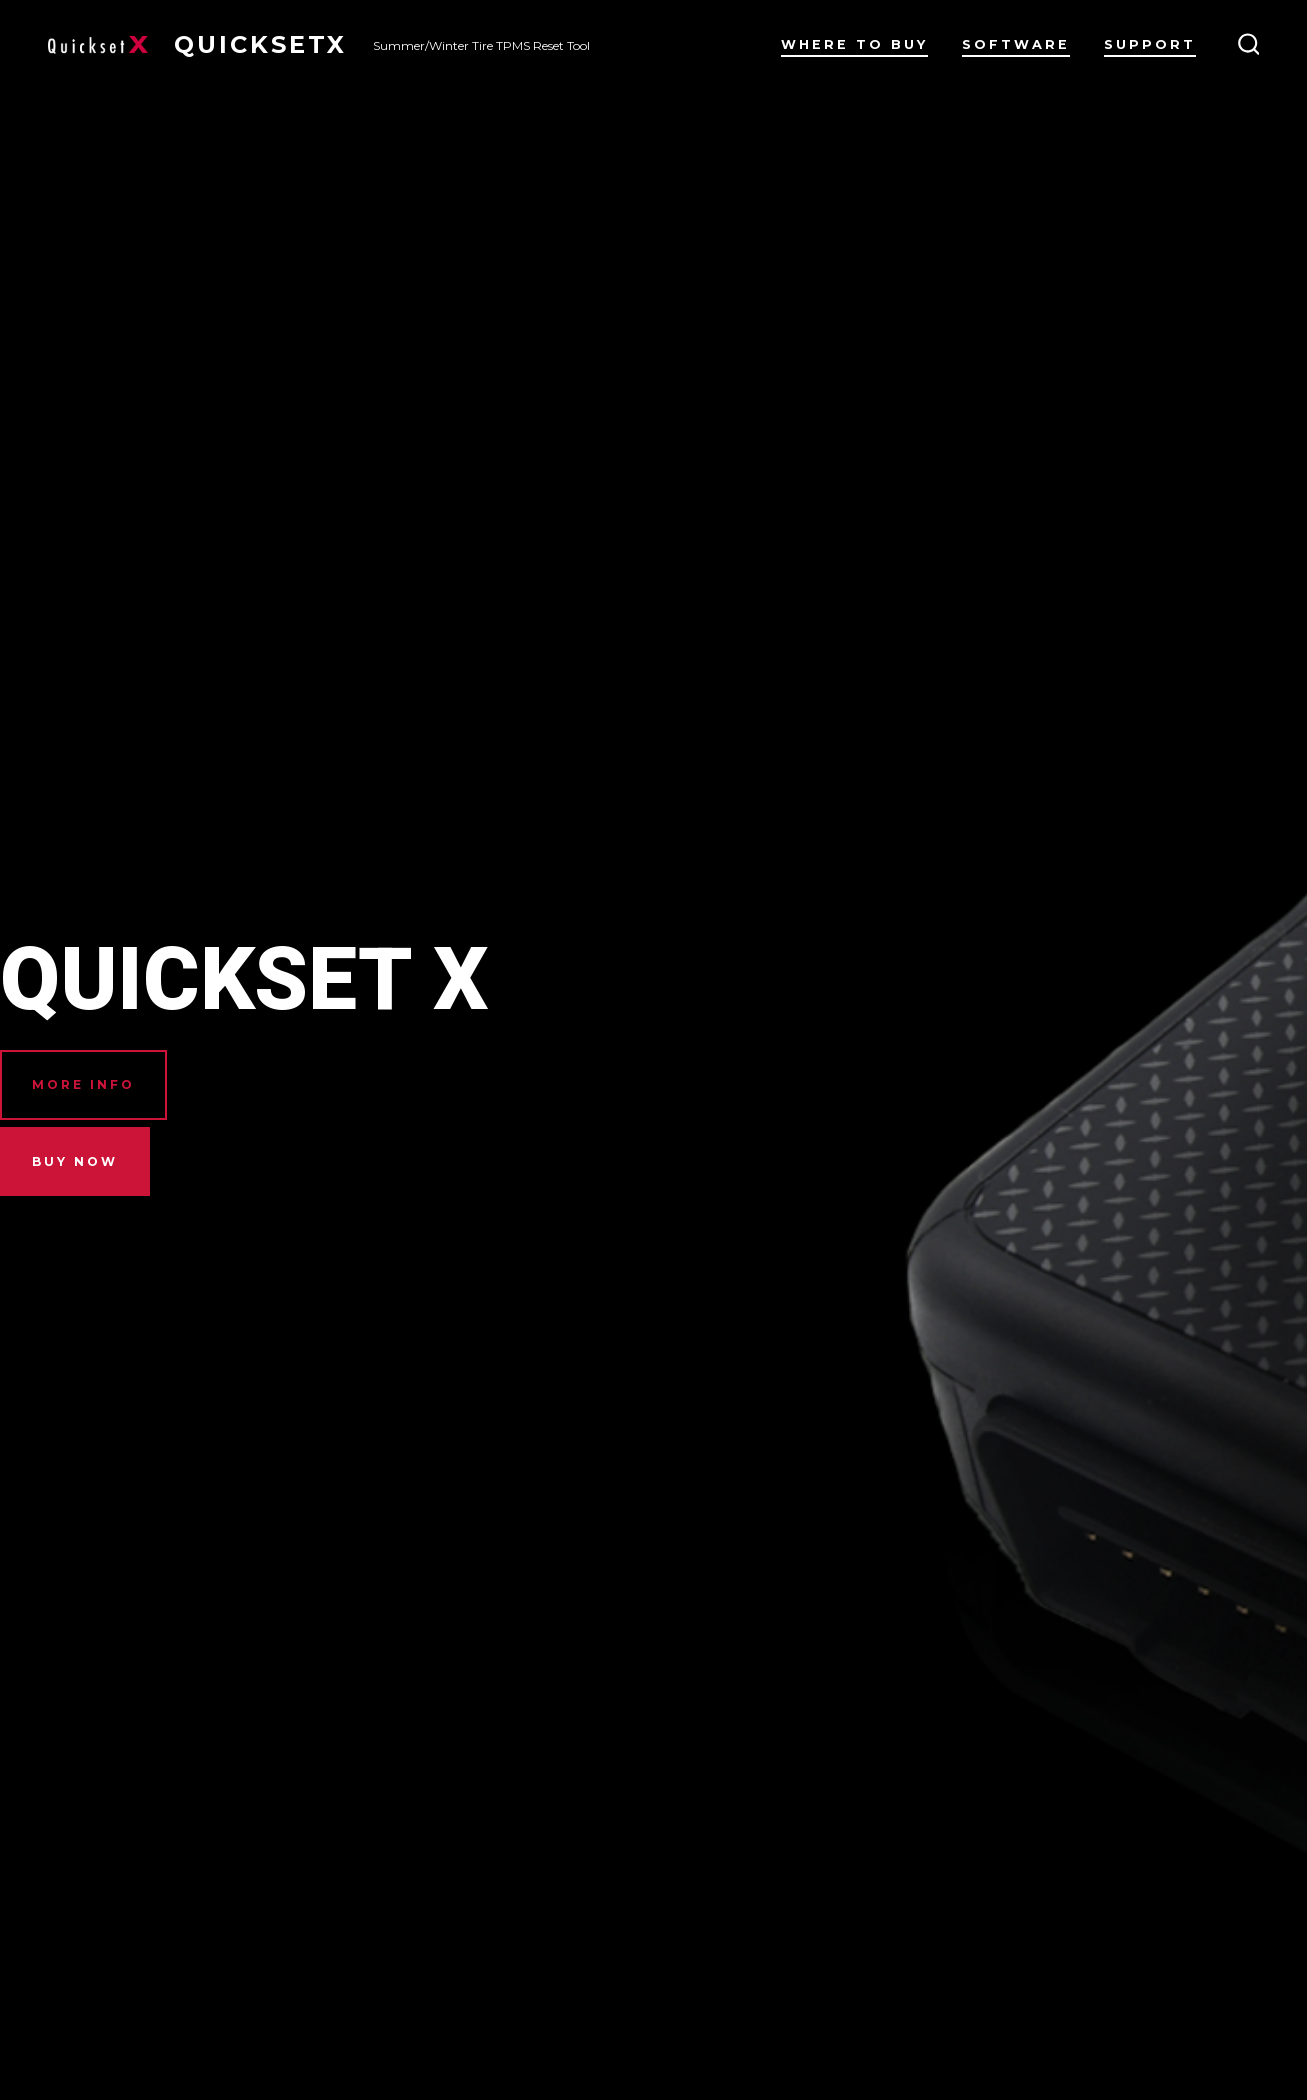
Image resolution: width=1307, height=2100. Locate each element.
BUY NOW (75, 1161)
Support (1150, 44)
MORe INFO (83, 1084)
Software (1016, 44)
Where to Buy (854, 44)
